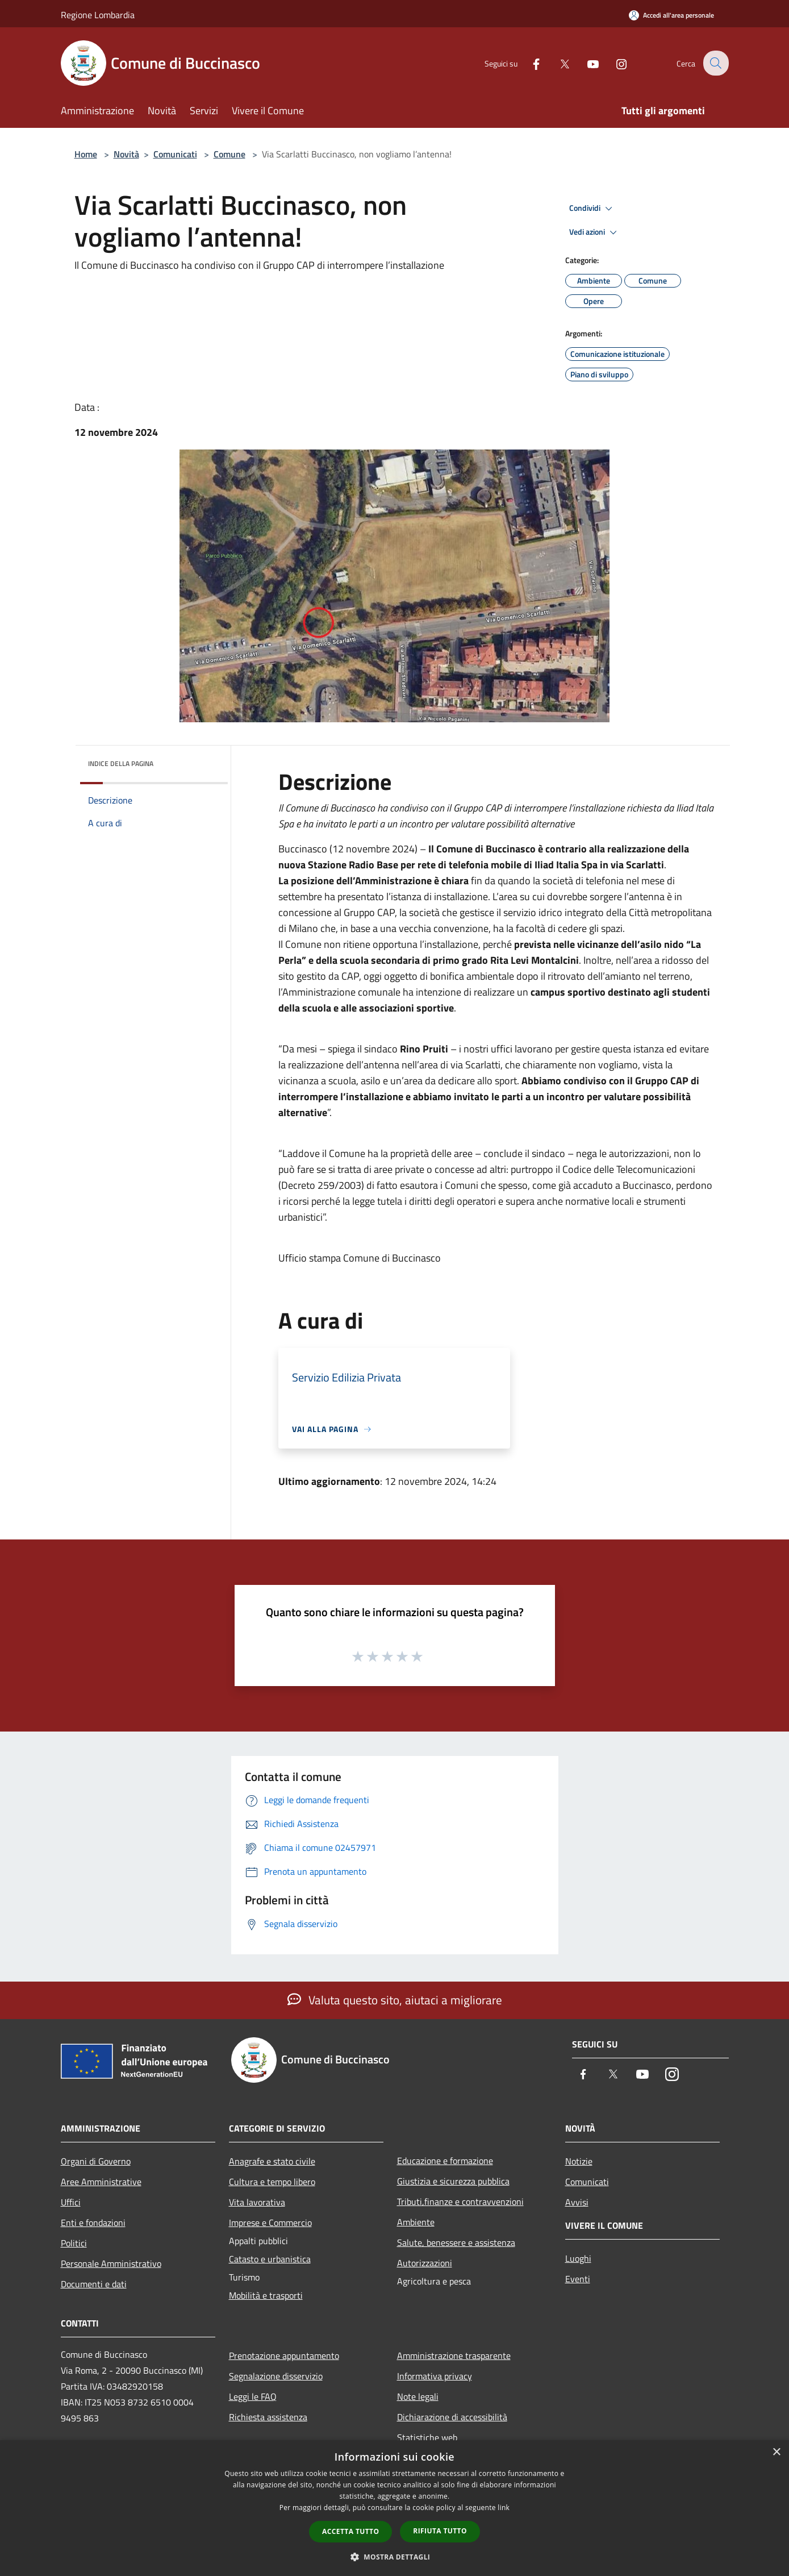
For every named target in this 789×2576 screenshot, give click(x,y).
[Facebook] (528, 62)
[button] (395, 2556)
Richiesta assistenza (268, 2417)
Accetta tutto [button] (350, 2531)
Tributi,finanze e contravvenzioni (460, 2201)
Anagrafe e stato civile (272, 2161)
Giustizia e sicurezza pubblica (453, 2181)
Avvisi (576, 2202)
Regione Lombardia (98, 15)
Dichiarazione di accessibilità (452, 2417)
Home (85, 154)
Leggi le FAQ (253, 2396)
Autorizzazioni (424, 2263)
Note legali (418, 2396)
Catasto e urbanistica (270, 2259)
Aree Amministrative (101, 2181)
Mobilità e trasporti (266, 2295)
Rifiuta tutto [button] (440, 2531)
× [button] (776, 2452)
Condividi (592, 208)
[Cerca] (715, 63)
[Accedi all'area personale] (671, 15)
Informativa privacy (434, 2376)
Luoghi (578, 2258)
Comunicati (175, 154)
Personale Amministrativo (111, 2263)
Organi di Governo (96, 2161)
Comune (229, 154)
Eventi (577, 2279)
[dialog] (394, 2508)
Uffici (71, 2202)
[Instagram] (614, 62)
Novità (126, 154)
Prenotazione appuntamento (284, 2355)
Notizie (578, 2161)
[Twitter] (557, 62)
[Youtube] (585, 62)
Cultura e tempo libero (272, 2181)
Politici (74, 2243)
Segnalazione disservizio (276, 2376)
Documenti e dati (94, 2284)
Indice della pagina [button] (120, 763)
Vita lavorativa (257, 2202)
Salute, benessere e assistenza (456, 2242)
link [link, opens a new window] (504, 2507)
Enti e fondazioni (93, 2222)
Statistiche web (427, 2437)
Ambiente (416, 2222)
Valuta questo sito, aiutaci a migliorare (394, 2000)
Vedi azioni (594, 232)
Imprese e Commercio (270, 2222)
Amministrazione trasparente (454, 2355)
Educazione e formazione (445, 2160)
